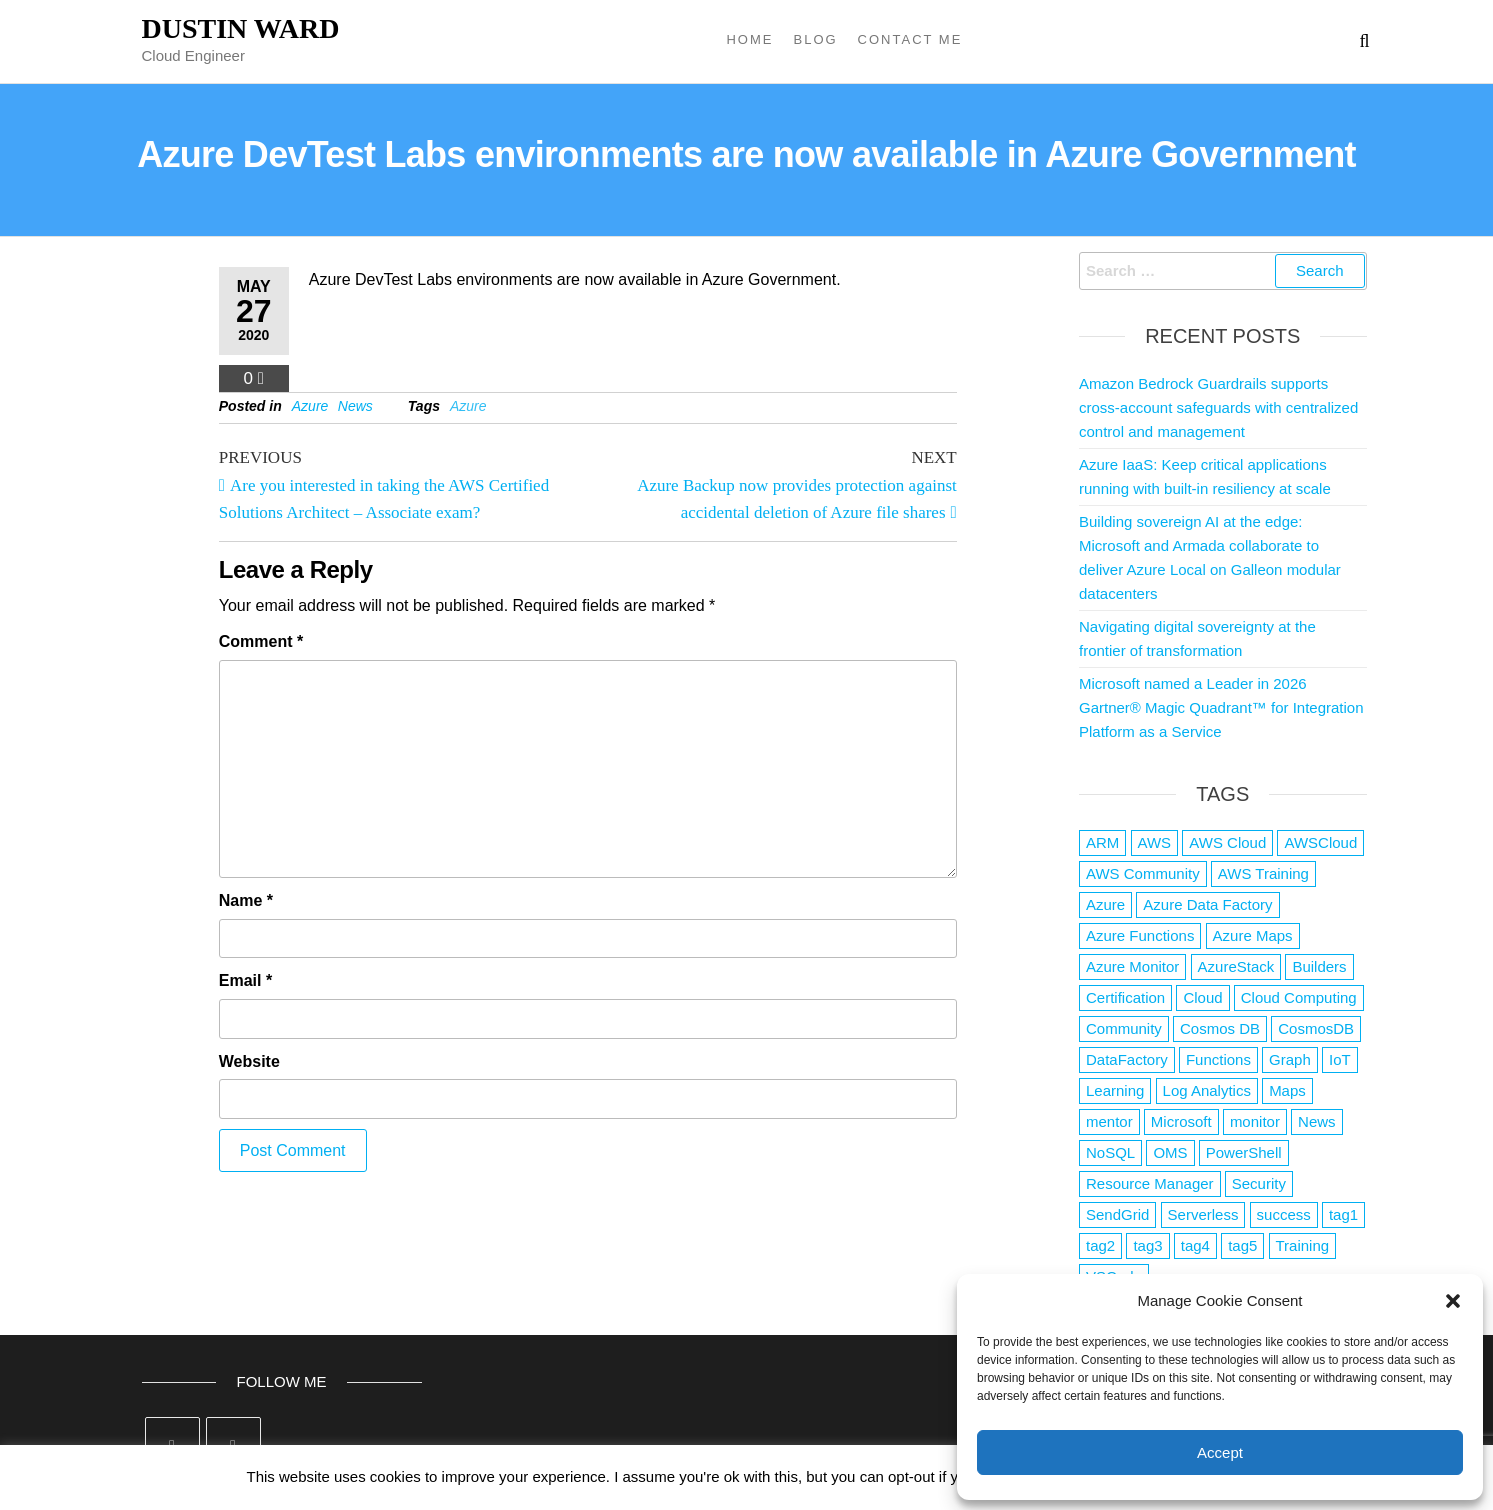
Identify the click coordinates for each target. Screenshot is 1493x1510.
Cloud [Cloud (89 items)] (1202, 997)
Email (245, 980)
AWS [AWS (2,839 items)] (1155, 842)
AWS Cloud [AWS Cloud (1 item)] (1227, 842)
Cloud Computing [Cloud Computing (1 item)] (1299, 997)
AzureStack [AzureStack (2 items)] (1236, 966)
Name (246, 900)
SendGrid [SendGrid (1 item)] (1117, 1214)
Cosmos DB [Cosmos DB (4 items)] (1220, 1028)
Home (749, 39)
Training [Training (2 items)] (1303, 1245)
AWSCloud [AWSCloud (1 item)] (1320, 842)
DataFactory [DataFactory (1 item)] (1127, 1059)
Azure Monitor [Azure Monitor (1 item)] (1132, 966)
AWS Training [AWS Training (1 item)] (1263, 873)
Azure (310, 406)
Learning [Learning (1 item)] (1115, 1090)
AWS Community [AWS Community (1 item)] (1143, 873)
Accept (1220, 1452)
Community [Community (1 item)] (1124, 1028)
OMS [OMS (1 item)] (1170, 1152)
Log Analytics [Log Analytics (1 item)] (1207, 1090)
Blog (815, 39)
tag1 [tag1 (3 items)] (1343, 1214)
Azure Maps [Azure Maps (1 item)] (1253, 935)
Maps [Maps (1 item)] (1287, 1090)
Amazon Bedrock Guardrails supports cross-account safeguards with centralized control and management (1218, 407)
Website (249, 1061)
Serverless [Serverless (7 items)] (1203, 1214)
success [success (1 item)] (1284, 1214)
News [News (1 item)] (1317, 1121)
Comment (261, 641)
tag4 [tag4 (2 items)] (1195, 1245)
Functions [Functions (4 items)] (1218, 1059)
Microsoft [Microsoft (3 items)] (1181, 1121)
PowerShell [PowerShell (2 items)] (1244, 1152)
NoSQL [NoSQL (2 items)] (1110, 1152)
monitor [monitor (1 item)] (1255, 1121)
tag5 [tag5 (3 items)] (1242, 1245)
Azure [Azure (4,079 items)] (1105, 904)
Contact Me (910, 39)
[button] (1453, 1301)
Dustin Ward (241, 28)
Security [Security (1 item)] (1259, 1183)
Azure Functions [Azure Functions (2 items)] (1140, 935)
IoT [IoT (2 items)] (1340, 1059)
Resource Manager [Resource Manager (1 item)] (1150, 1183)
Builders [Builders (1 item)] (1319, 966)
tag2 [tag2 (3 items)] (1100, 1245)
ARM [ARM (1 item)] (1102, 842)
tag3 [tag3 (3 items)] (1147, 1245)
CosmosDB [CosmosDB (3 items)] (1316, 1028)
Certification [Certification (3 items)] (1125, 997)
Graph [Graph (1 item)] (1290, 1059)
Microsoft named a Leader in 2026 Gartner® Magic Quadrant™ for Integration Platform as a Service (1221, 707)
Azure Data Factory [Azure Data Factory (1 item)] (1207, 904)
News (355, 406)
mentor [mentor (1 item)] (1109, 1121)
